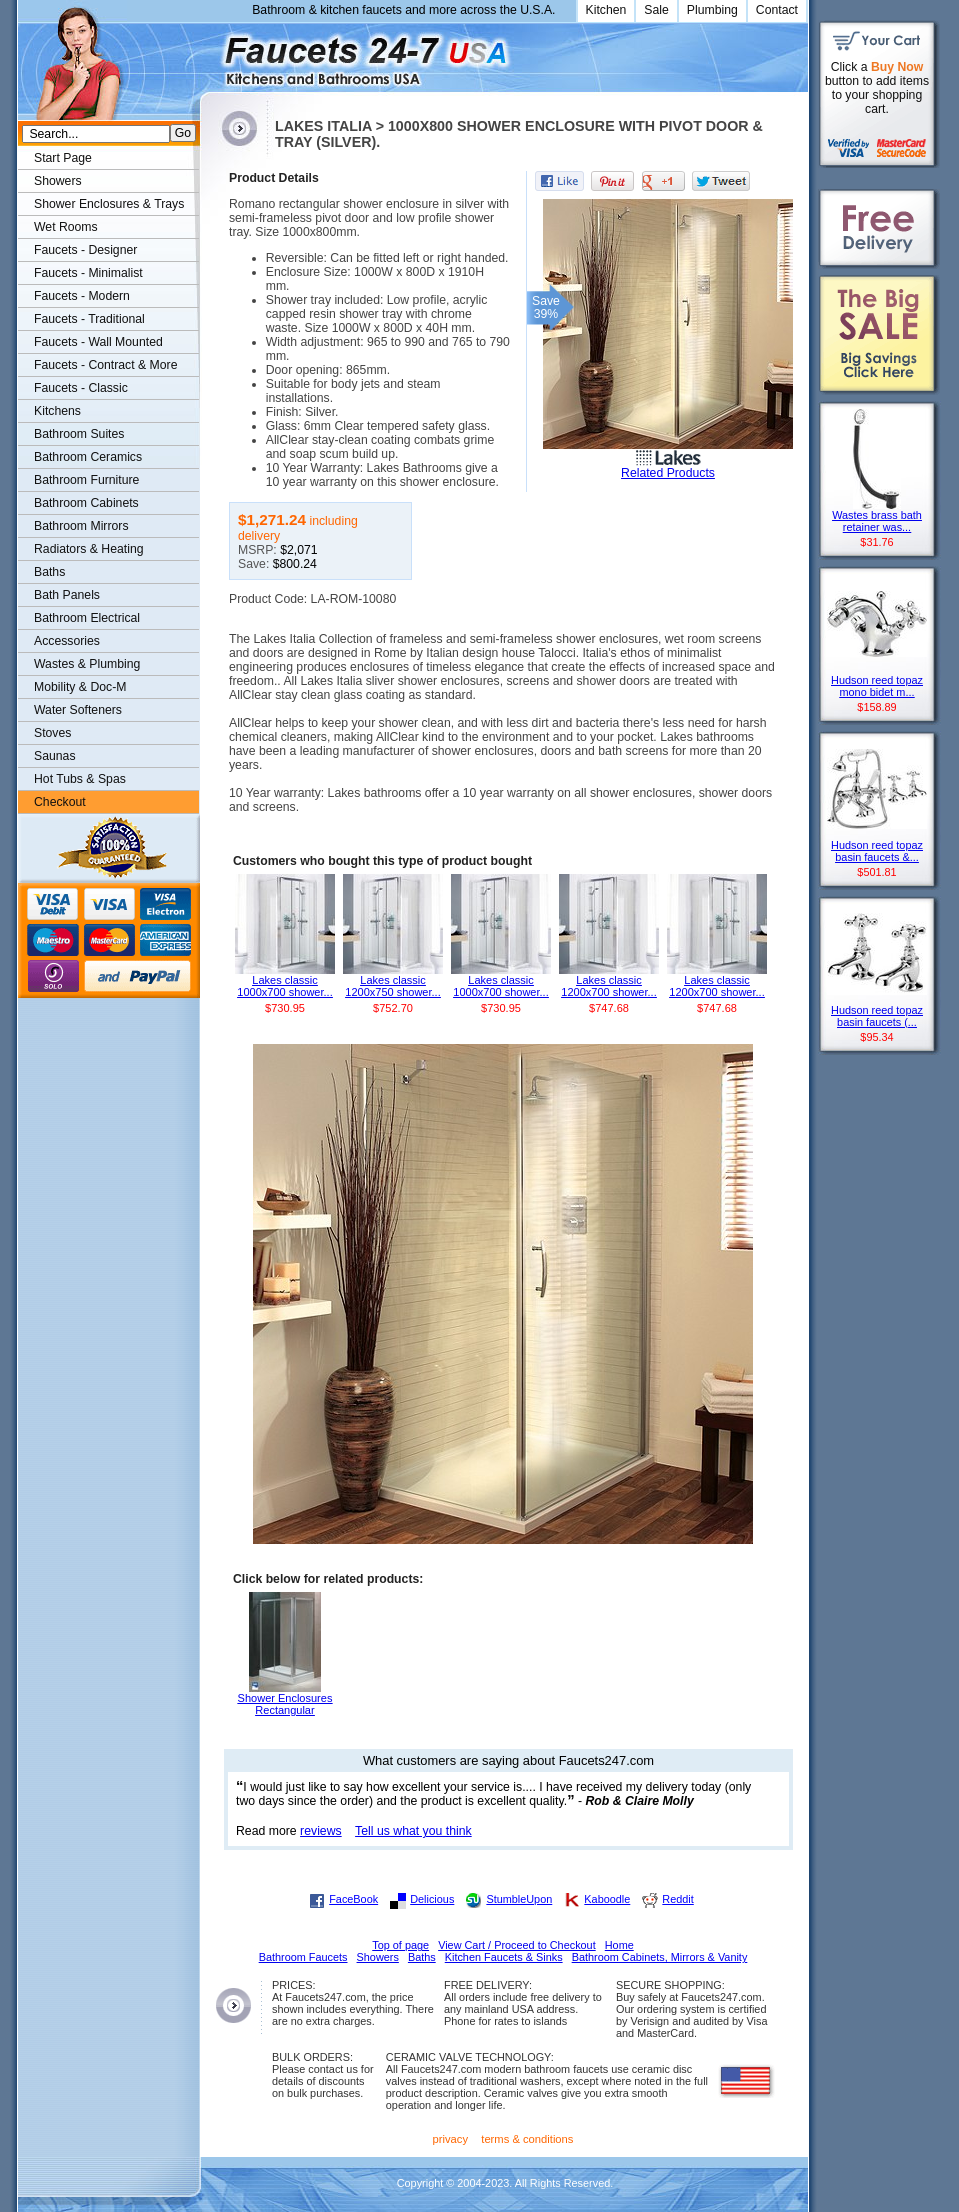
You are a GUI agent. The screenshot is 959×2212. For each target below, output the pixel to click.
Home (619, 1945)
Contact (777, 10)
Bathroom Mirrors (81, 526)
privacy (451, 2139)
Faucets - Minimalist (88, 273)
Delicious (432, 1899)
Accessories (67, 641)
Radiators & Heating (89, 549)
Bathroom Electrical (87, 618)
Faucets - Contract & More (105, 365)
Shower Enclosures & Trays (109, 204)
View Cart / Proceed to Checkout (517, 1945)
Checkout (60, 802)
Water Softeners (78, 710)
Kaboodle (607, 1899)
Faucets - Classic (81, 388)
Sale (656, 10)
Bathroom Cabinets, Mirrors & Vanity (660, 1957)
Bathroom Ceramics (88, 457)
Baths (49, 572)
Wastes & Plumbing (87, 664)
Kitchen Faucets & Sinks (504, 1957)
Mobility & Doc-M (80, 687)
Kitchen (606, 10)
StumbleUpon (519, 1899)
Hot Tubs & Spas (80, 779)
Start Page (63, 158)
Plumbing (712, 10)
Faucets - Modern (82, 296)
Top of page (400, 1945)
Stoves (52, 733)
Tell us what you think (413, 1831)
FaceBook (353, 1899)
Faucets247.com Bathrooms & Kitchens (209, 53)
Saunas (55, 756)
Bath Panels (67, 595)
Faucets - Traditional (89, 319)
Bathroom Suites (79, 434)
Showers (58, 181)
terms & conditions (527, 2139)
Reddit (677, 1899)
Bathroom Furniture (86, 480)
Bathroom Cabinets (86, 503)
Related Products (668, 473)
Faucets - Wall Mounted (98, 342)
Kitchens (57, 411)
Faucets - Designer (85, 250)
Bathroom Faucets (303, 1957)
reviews (321, 1831)
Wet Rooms (66, 227)
